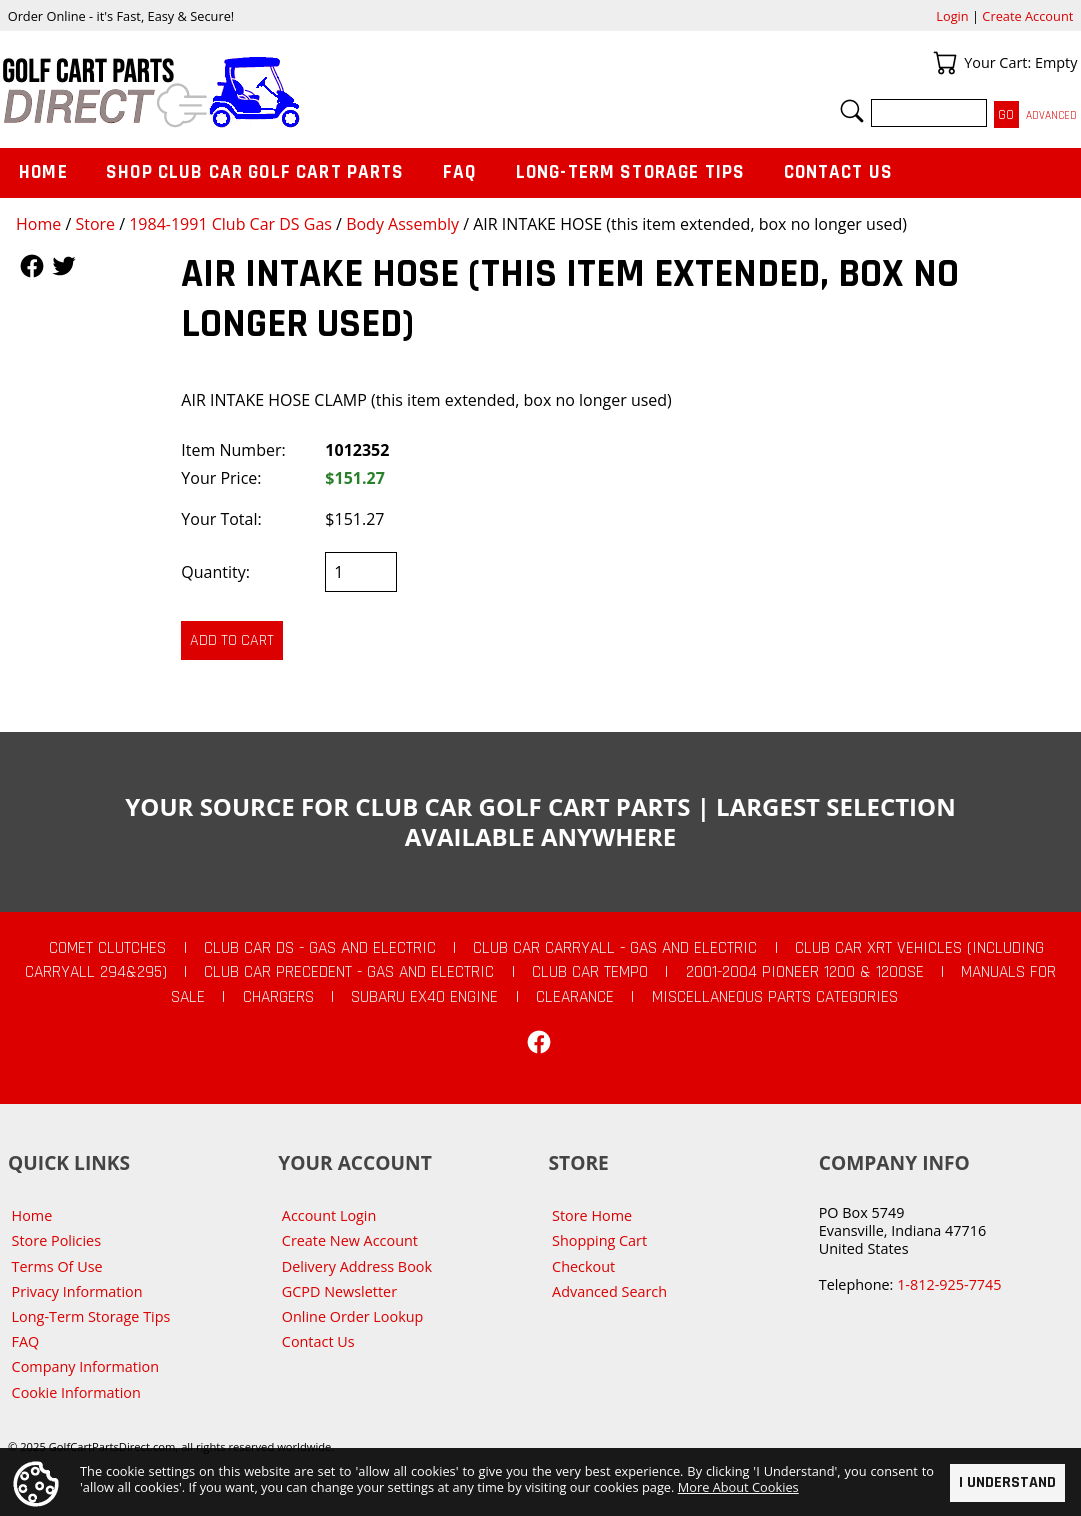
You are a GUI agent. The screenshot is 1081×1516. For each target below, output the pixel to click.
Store (95, 224)
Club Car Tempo (590, 972)
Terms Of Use (57, 1266)
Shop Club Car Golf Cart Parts (255, 172)
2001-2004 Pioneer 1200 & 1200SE (805, 972)
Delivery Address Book (357, 1266)
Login (952, 16)
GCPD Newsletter (339, 1291)
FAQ (460, 172)
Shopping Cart (599, 1240)
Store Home (592, 1215)
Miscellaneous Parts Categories (775, 997)
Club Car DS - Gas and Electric (320, 948)
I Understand (1007, 1482)
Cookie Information (76, 1392)
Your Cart (945, 63)
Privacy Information (77, 1291)
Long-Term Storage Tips (630, 172)
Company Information (85, 1366)
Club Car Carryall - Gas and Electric (615, 948)
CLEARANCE (575, 997)
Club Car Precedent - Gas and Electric (349, 972)
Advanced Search (609, 1291)
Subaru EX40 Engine (424, 997)
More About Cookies (738, 1487)
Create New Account (350, 1240)
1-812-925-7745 (949, 1284)
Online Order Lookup (353, 1316)
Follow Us (32, 266)
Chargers (278, 997)
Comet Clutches (107, 948)
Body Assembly (402, 224)
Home (38, 224)
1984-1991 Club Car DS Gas (230, 224)
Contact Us (839, 172)
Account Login (329, 1215)
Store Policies (56, 1240)
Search (852, 111)
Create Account (1027, 16)
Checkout (583, 1266)
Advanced (1051, 115)
